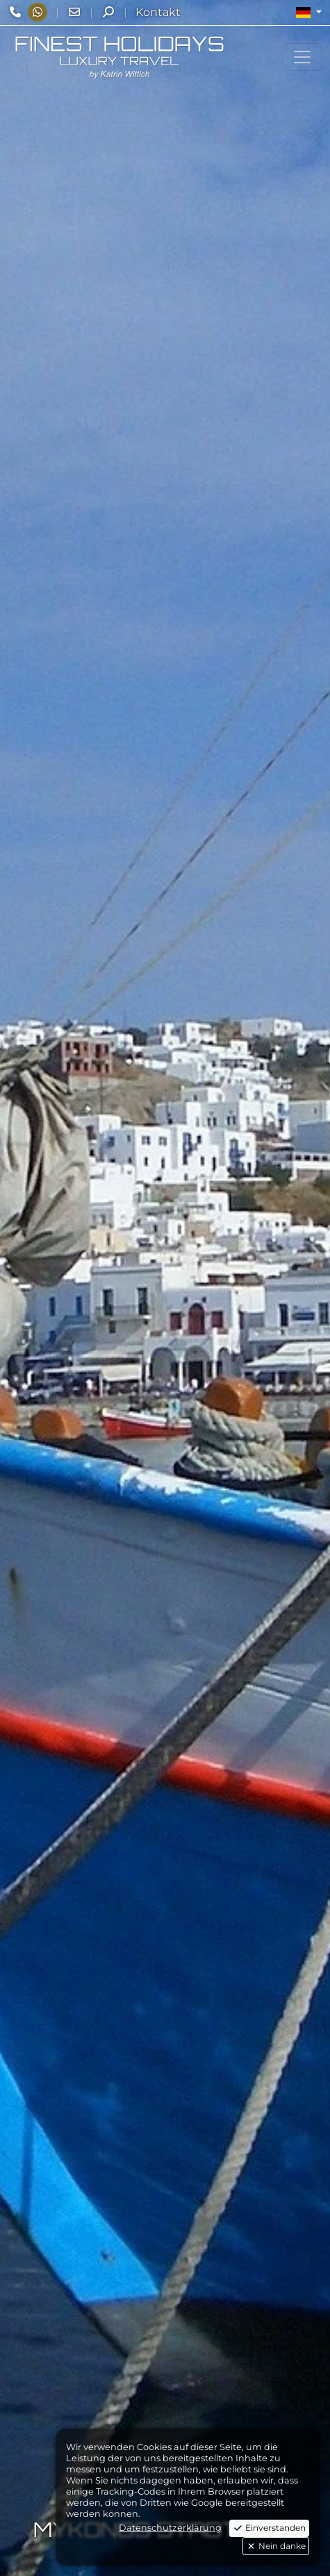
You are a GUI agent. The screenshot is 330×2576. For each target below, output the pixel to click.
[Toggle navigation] (302, 57)
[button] (309, 12)
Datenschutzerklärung (170, 2527)
